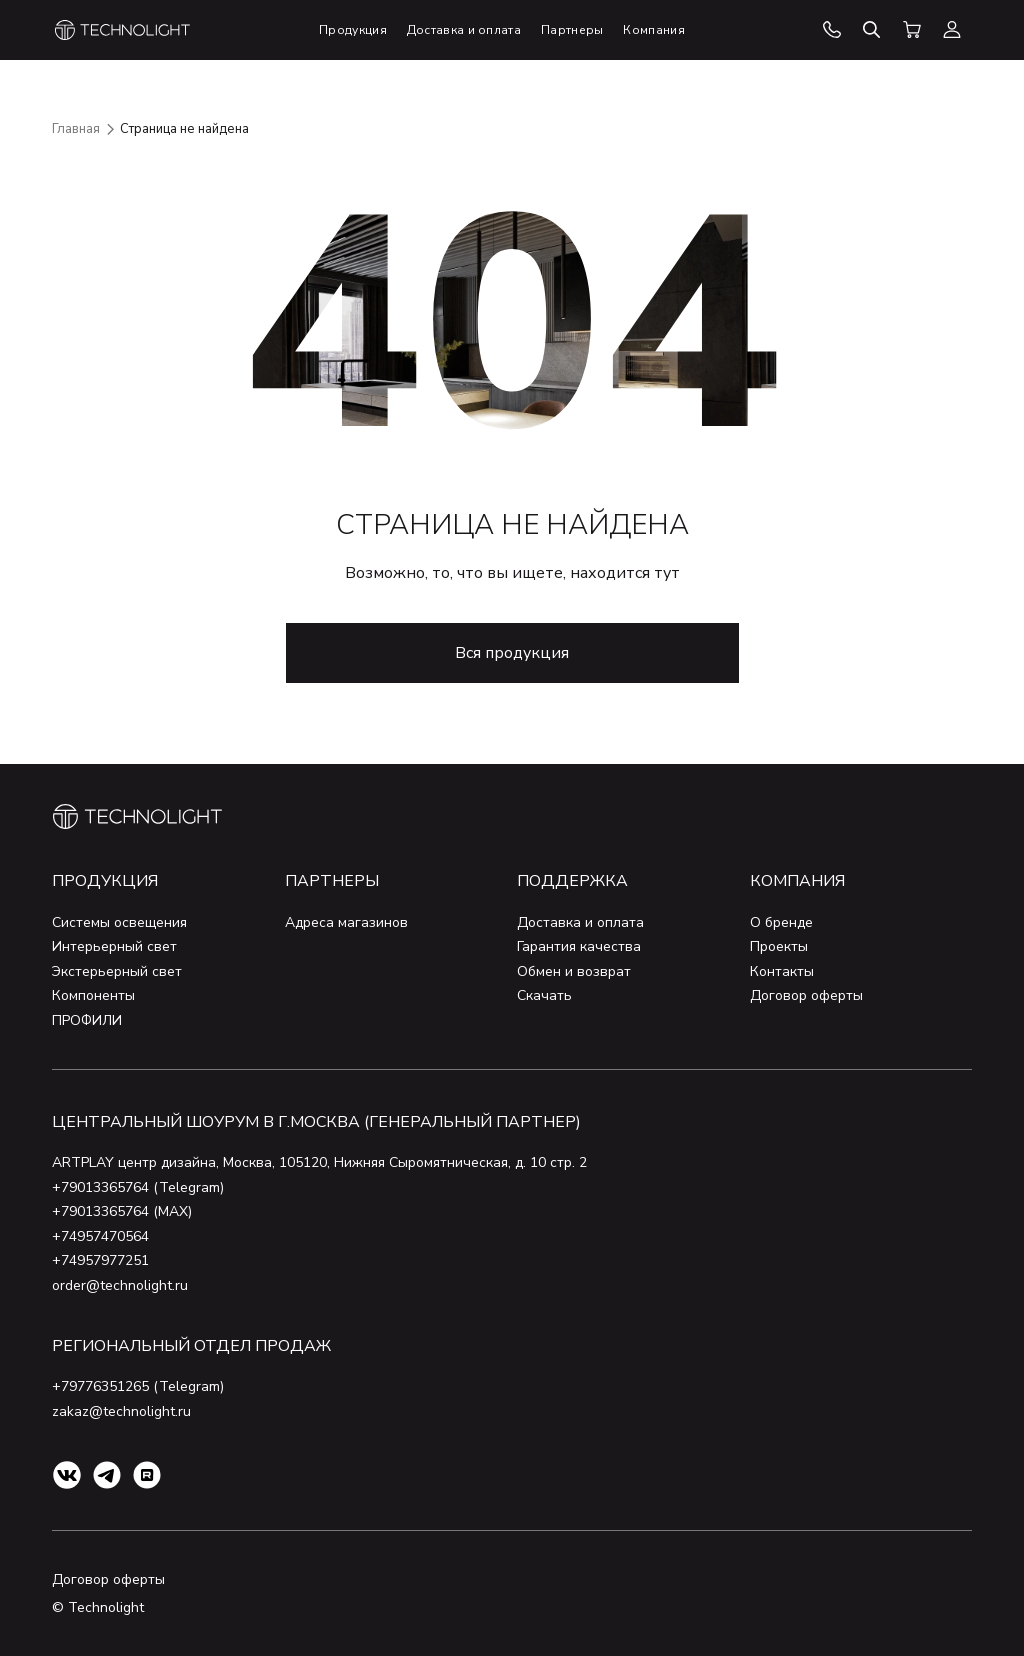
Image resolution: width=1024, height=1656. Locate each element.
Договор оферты (806, 995)
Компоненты (93, 995)
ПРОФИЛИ (87, 1020)
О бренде (781, 922)
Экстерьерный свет (117, 971)
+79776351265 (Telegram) (138, 1386)
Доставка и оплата (580, 922)
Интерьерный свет (114, 946)
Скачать (544, 995)
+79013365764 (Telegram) (138, 1187)
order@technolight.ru (120, 1285)
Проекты (779, 946)
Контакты (782, 971)
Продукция (105, 881)
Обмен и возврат (574, 971)
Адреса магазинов (346, 922)
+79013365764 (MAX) (122, 1211)
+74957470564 (100, 1236)
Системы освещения (119, 922)
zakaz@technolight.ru (121, 1411)
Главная (76, 129)
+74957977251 (100, 1260)
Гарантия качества (579, 946)
